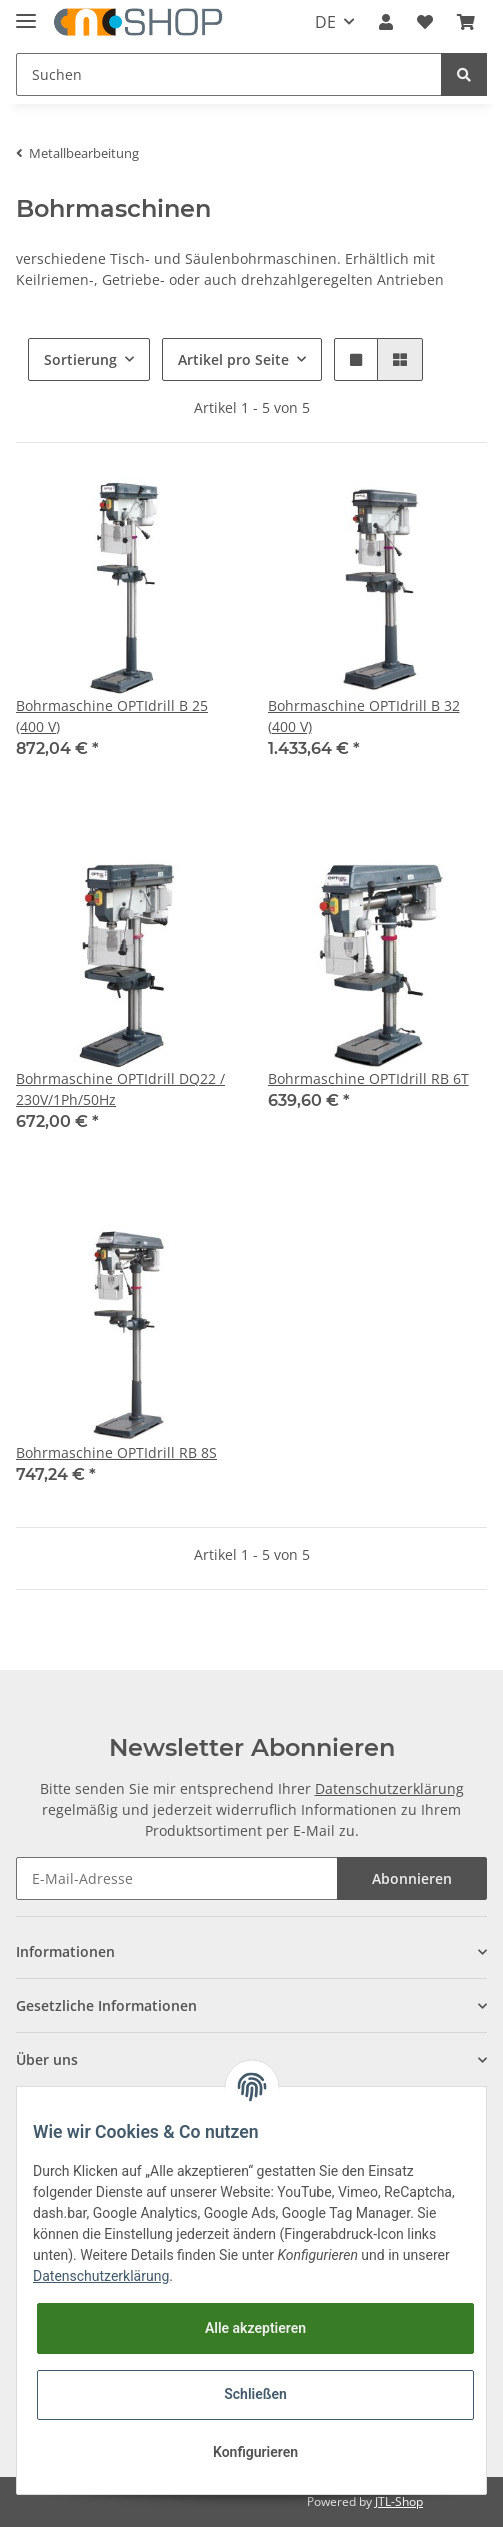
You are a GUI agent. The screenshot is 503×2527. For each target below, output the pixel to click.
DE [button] (325, 22)
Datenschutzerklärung (389, 1788)
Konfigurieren (255, 2452)
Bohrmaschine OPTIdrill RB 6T (368, 1078)
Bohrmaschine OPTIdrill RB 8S (116, 1452)
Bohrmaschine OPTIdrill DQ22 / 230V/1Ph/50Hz (120, 1089)
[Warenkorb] (466, 22)
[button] (386, 22)
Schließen (255, 2394)
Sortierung (80, 359)
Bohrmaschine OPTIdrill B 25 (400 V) (112, 716)
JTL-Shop (399, 2501)
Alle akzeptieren (255, 2328)
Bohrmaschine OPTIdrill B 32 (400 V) (364, 716)
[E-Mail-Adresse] (177, 1878)
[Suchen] (229, 74)
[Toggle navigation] (26, 12)
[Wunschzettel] (425, 22)
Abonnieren (412, 1878)
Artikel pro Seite (233, 359)
